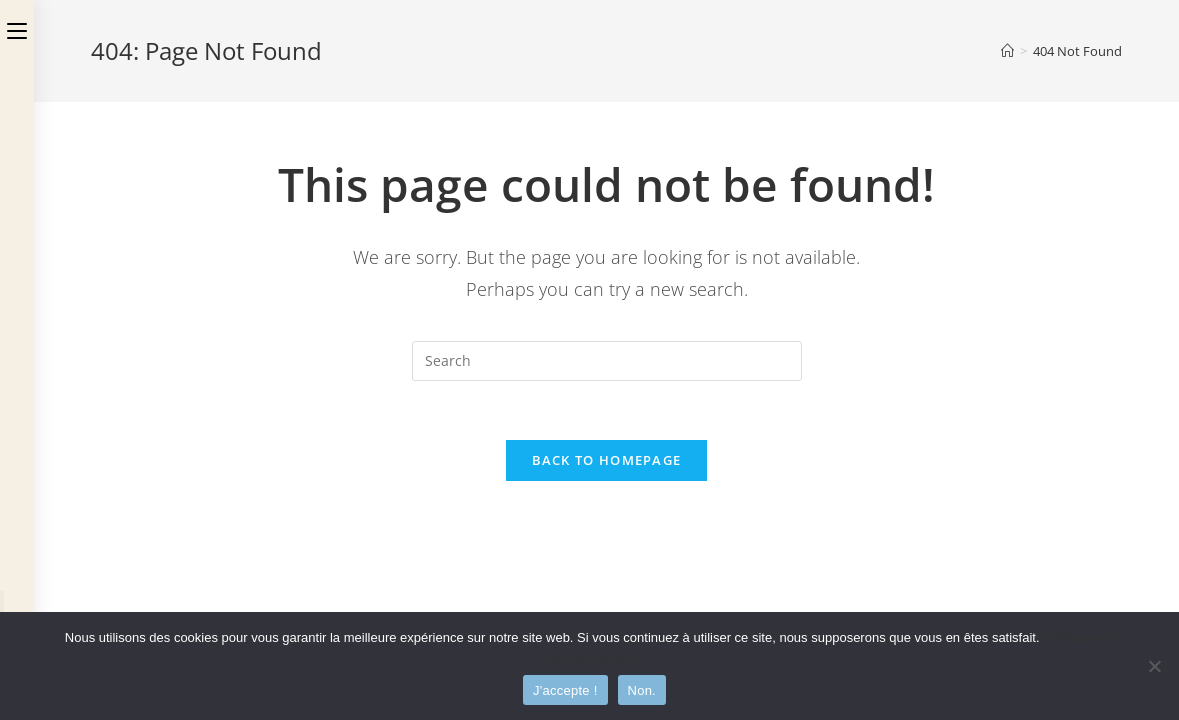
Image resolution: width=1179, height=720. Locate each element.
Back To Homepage (607, 461)
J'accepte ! (565, 690)
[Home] (1007, 51)
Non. (642, 690)
